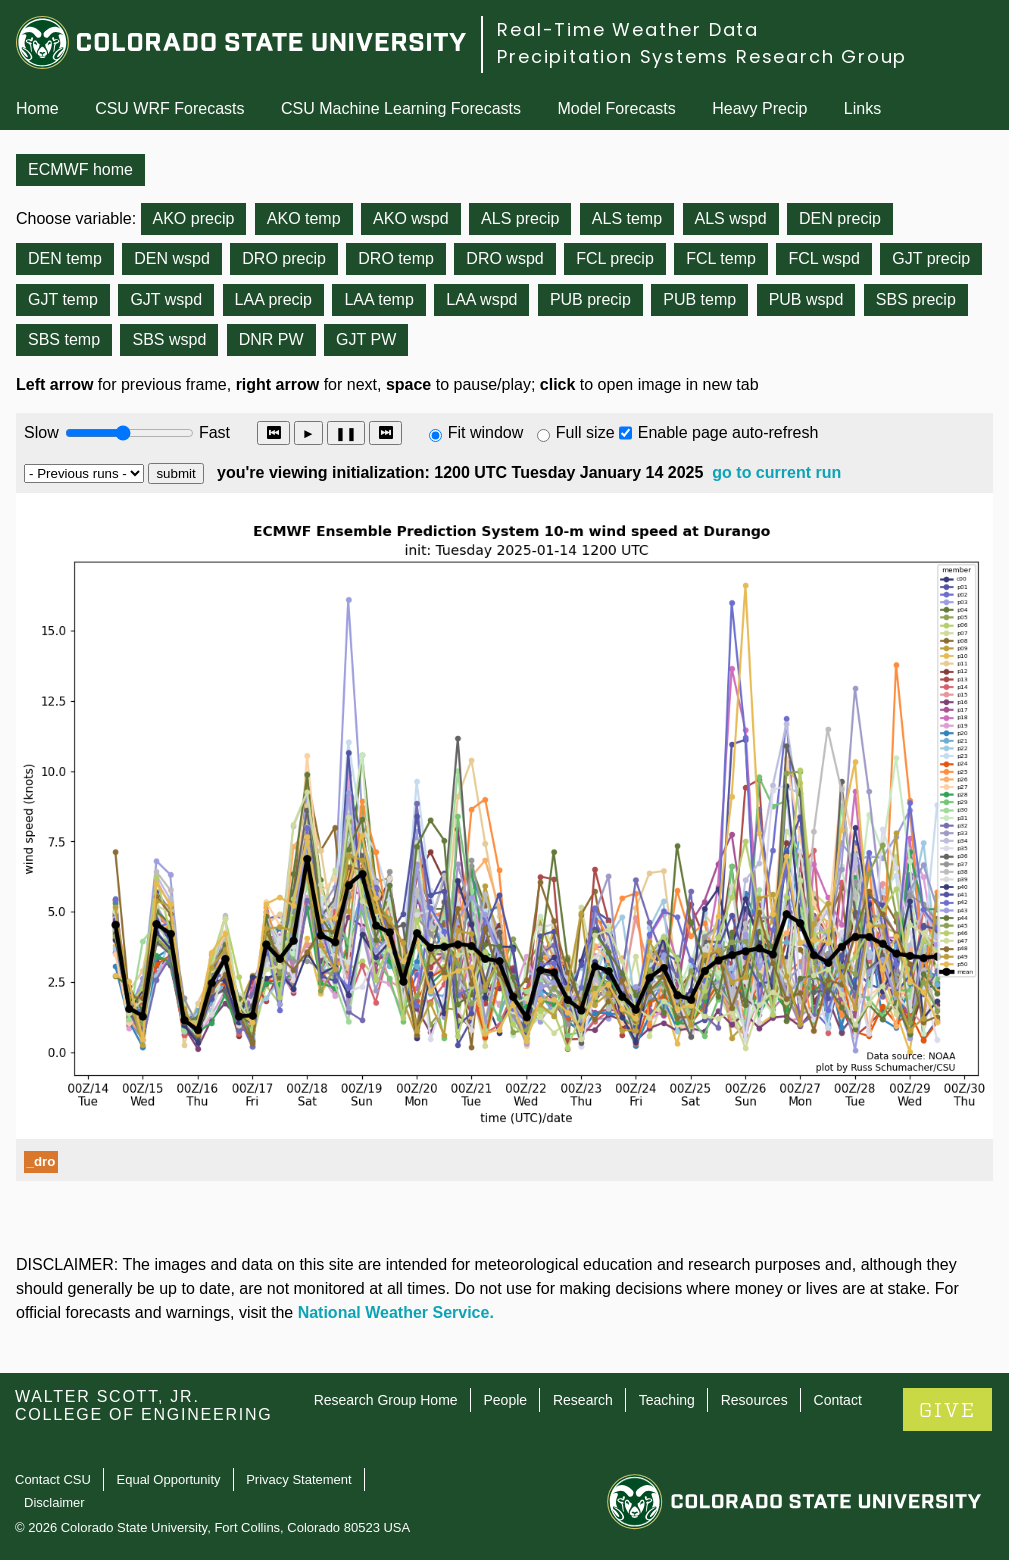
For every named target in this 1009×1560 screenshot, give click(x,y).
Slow (41, 432)
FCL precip (615, 258)
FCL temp (721, 258)
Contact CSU (53, 1479)
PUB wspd (806, 299)
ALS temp (627, 218)
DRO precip (284, 258)
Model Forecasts (617, 108)
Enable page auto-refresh (728, 432)
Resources (754, 1400)
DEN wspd (172, 258)
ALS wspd (731, 218)
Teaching (667, 1400)
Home (37, 108)
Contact (838, 1400)
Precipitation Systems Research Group (702, 56)
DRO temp (396, 258)
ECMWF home (80, 169)
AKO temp (304, 218)
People (505, 1400)
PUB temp (699, 299)
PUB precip (590, 299)
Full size (585, 432)
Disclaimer (54, 1502)
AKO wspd (411, 218)
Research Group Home (386, 1400)
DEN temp (65, 258)
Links (862, 108)
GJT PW (366, 339)
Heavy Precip (759, 108)
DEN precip (840, 218)
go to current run (776, 472)
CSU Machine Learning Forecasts (401, 108)
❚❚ (346, 433)
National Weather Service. (396, 1312)
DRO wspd (504, 258)
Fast (213, 432)
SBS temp (64, 339)
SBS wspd (169, 339)
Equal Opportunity (169, 1479)
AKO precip (194, 218)
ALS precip (520, 218)
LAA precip (273, 299)
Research (583, 1400)
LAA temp (378, 299)
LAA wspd (481, 299)
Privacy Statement (299, 1479)
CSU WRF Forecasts (169, 108)
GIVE (947, 1410)
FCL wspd (823, 258)
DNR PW (271, 339)
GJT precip (931, 258)
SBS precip (916, 299)
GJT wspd (166, 299)
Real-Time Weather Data (628, 29)
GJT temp (63, 299)
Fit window (486, 432)
